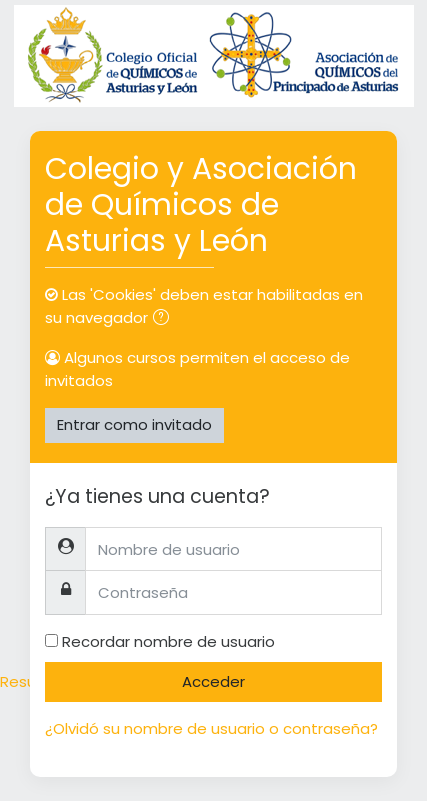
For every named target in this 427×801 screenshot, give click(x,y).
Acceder (213, 681)
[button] (165, 319)
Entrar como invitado (134, 424)
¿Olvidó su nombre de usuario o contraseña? (211, 728)
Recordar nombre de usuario (168, 641)
